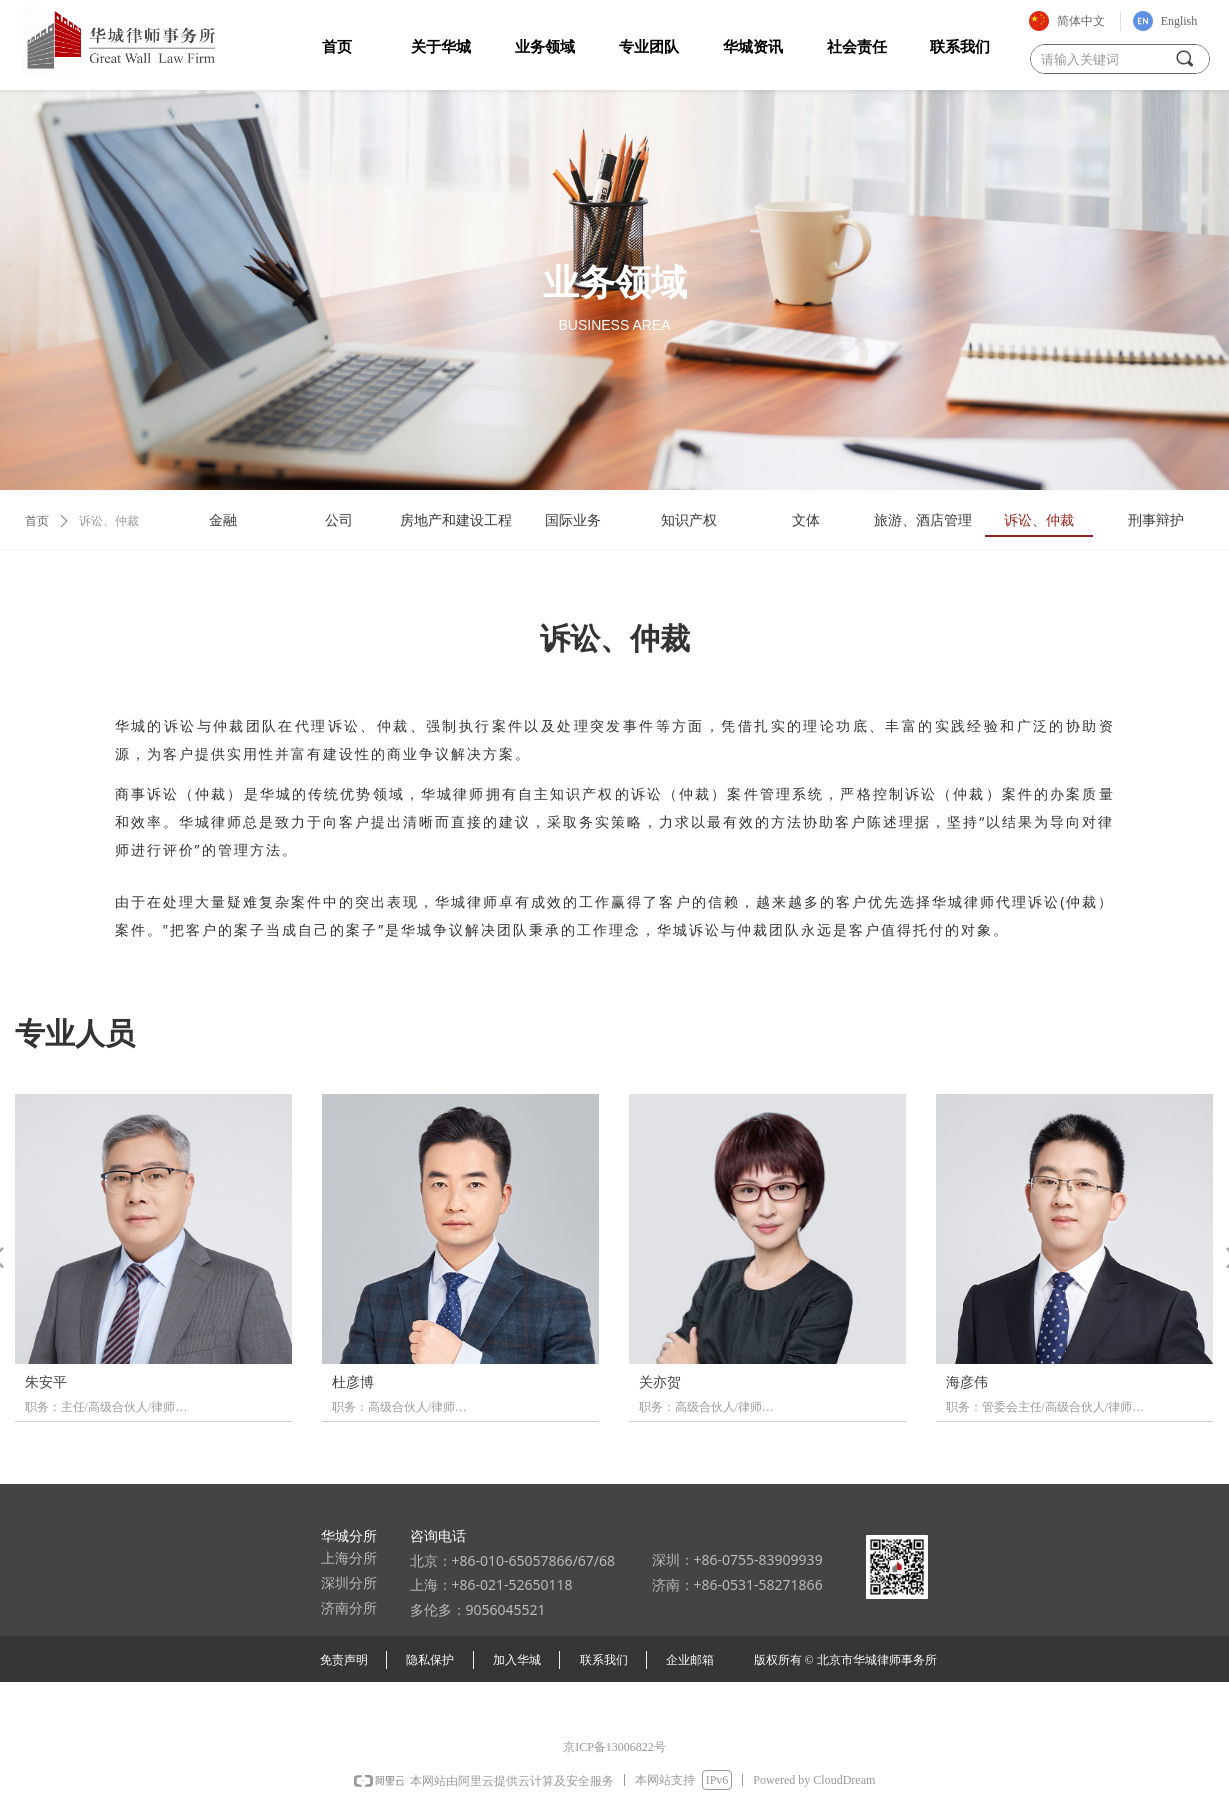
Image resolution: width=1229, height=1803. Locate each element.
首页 (37, 521)
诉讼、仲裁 (109, 521)
